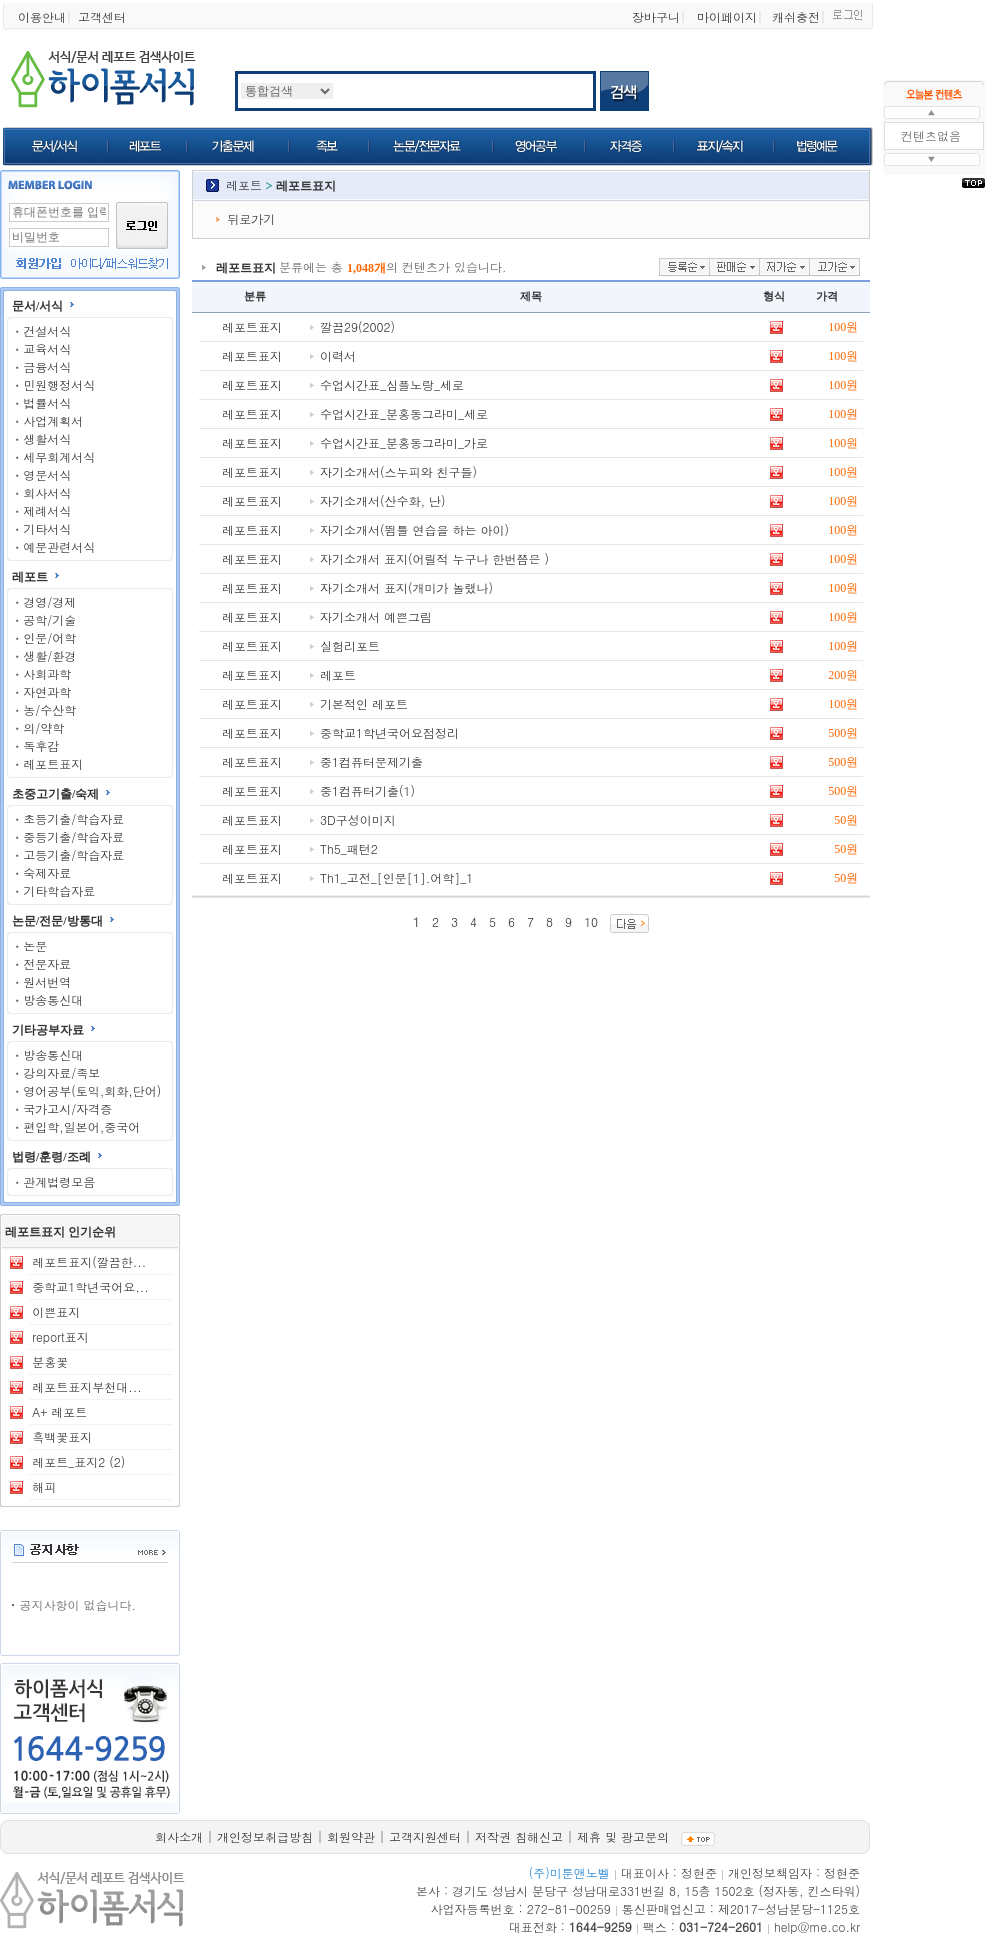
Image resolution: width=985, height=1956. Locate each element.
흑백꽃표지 (62, 1436)
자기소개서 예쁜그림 (376, 616)
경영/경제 (49, 601)
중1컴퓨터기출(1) (367, 790)
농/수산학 (49, 709)
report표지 (60, 1336)
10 (591, 921)
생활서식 (47, 438)
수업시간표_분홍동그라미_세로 (404, 413)
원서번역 (47, 981)
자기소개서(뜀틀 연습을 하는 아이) (414, 529)
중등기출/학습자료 (73, 836)
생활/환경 (49, 655)
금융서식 (47, 366)
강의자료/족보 (61, 1072)
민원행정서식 (59, 384)
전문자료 (47, 963)
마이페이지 (727, 16)
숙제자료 (47, 872)
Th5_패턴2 (349, 848)
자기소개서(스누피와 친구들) (398, 471)
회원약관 (351, 1836)
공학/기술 (49, 619)
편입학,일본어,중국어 (81, 1126)
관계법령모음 (59, 1181)
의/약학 (43, 727)
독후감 (41, 745)
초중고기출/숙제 (55, 794)
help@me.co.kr (817, 1926)
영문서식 (47, 474)
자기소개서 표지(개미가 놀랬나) (406, 587)
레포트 (30, 577)
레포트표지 (53, 763)
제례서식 (47, 510)
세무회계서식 (59, 456)
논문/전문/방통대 (57, 921)
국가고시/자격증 (67, 1108)
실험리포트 (350, 645)
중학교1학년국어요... (90, 1286)
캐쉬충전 (796, 16)
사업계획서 (53, 420)
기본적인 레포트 (364, 703)
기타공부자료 (48, 1030)
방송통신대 (53, 999)
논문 (35, 945)
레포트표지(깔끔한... (89, 1261)
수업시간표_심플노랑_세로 (392, 384)
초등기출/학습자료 (73, 818)
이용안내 (42, 16)
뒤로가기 (251, 218)
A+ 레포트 (59, 1411)
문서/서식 (37, 306)
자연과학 (47, 691)
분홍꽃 (50, 1361)
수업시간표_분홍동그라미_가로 (404, 442)
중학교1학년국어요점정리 (389, 732)
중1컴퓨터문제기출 (371, 761)
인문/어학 (49, 637)
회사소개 (179, 1836)
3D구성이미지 (358, 819)
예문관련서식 (59, 546)
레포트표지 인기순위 (60, 1232)
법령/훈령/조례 (51, 1157)
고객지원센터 (425, 1836)
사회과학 (47, 673)
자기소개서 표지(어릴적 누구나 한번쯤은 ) (434, 558)
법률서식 (47, 402)
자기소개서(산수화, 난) (383, 500)
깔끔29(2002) (357, 326)
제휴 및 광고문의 (623, 1836)
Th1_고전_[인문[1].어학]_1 (396, 877)
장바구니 (656, 16)
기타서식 (47, 528)
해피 (44, 1486)
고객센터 (102, 16)
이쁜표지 (56, 1311)
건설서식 (47, 330)
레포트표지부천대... (87, 1386)
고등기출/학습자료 (73, 854)
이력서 (338, 355)
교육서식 (47, 348)
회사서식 (47, 492)
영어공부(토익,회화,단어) (92, 1090)
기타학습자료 (59, 890)
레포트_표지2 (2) (78, 1461)
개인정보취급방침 (265, 1836)
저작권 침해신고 (519, 1836)
